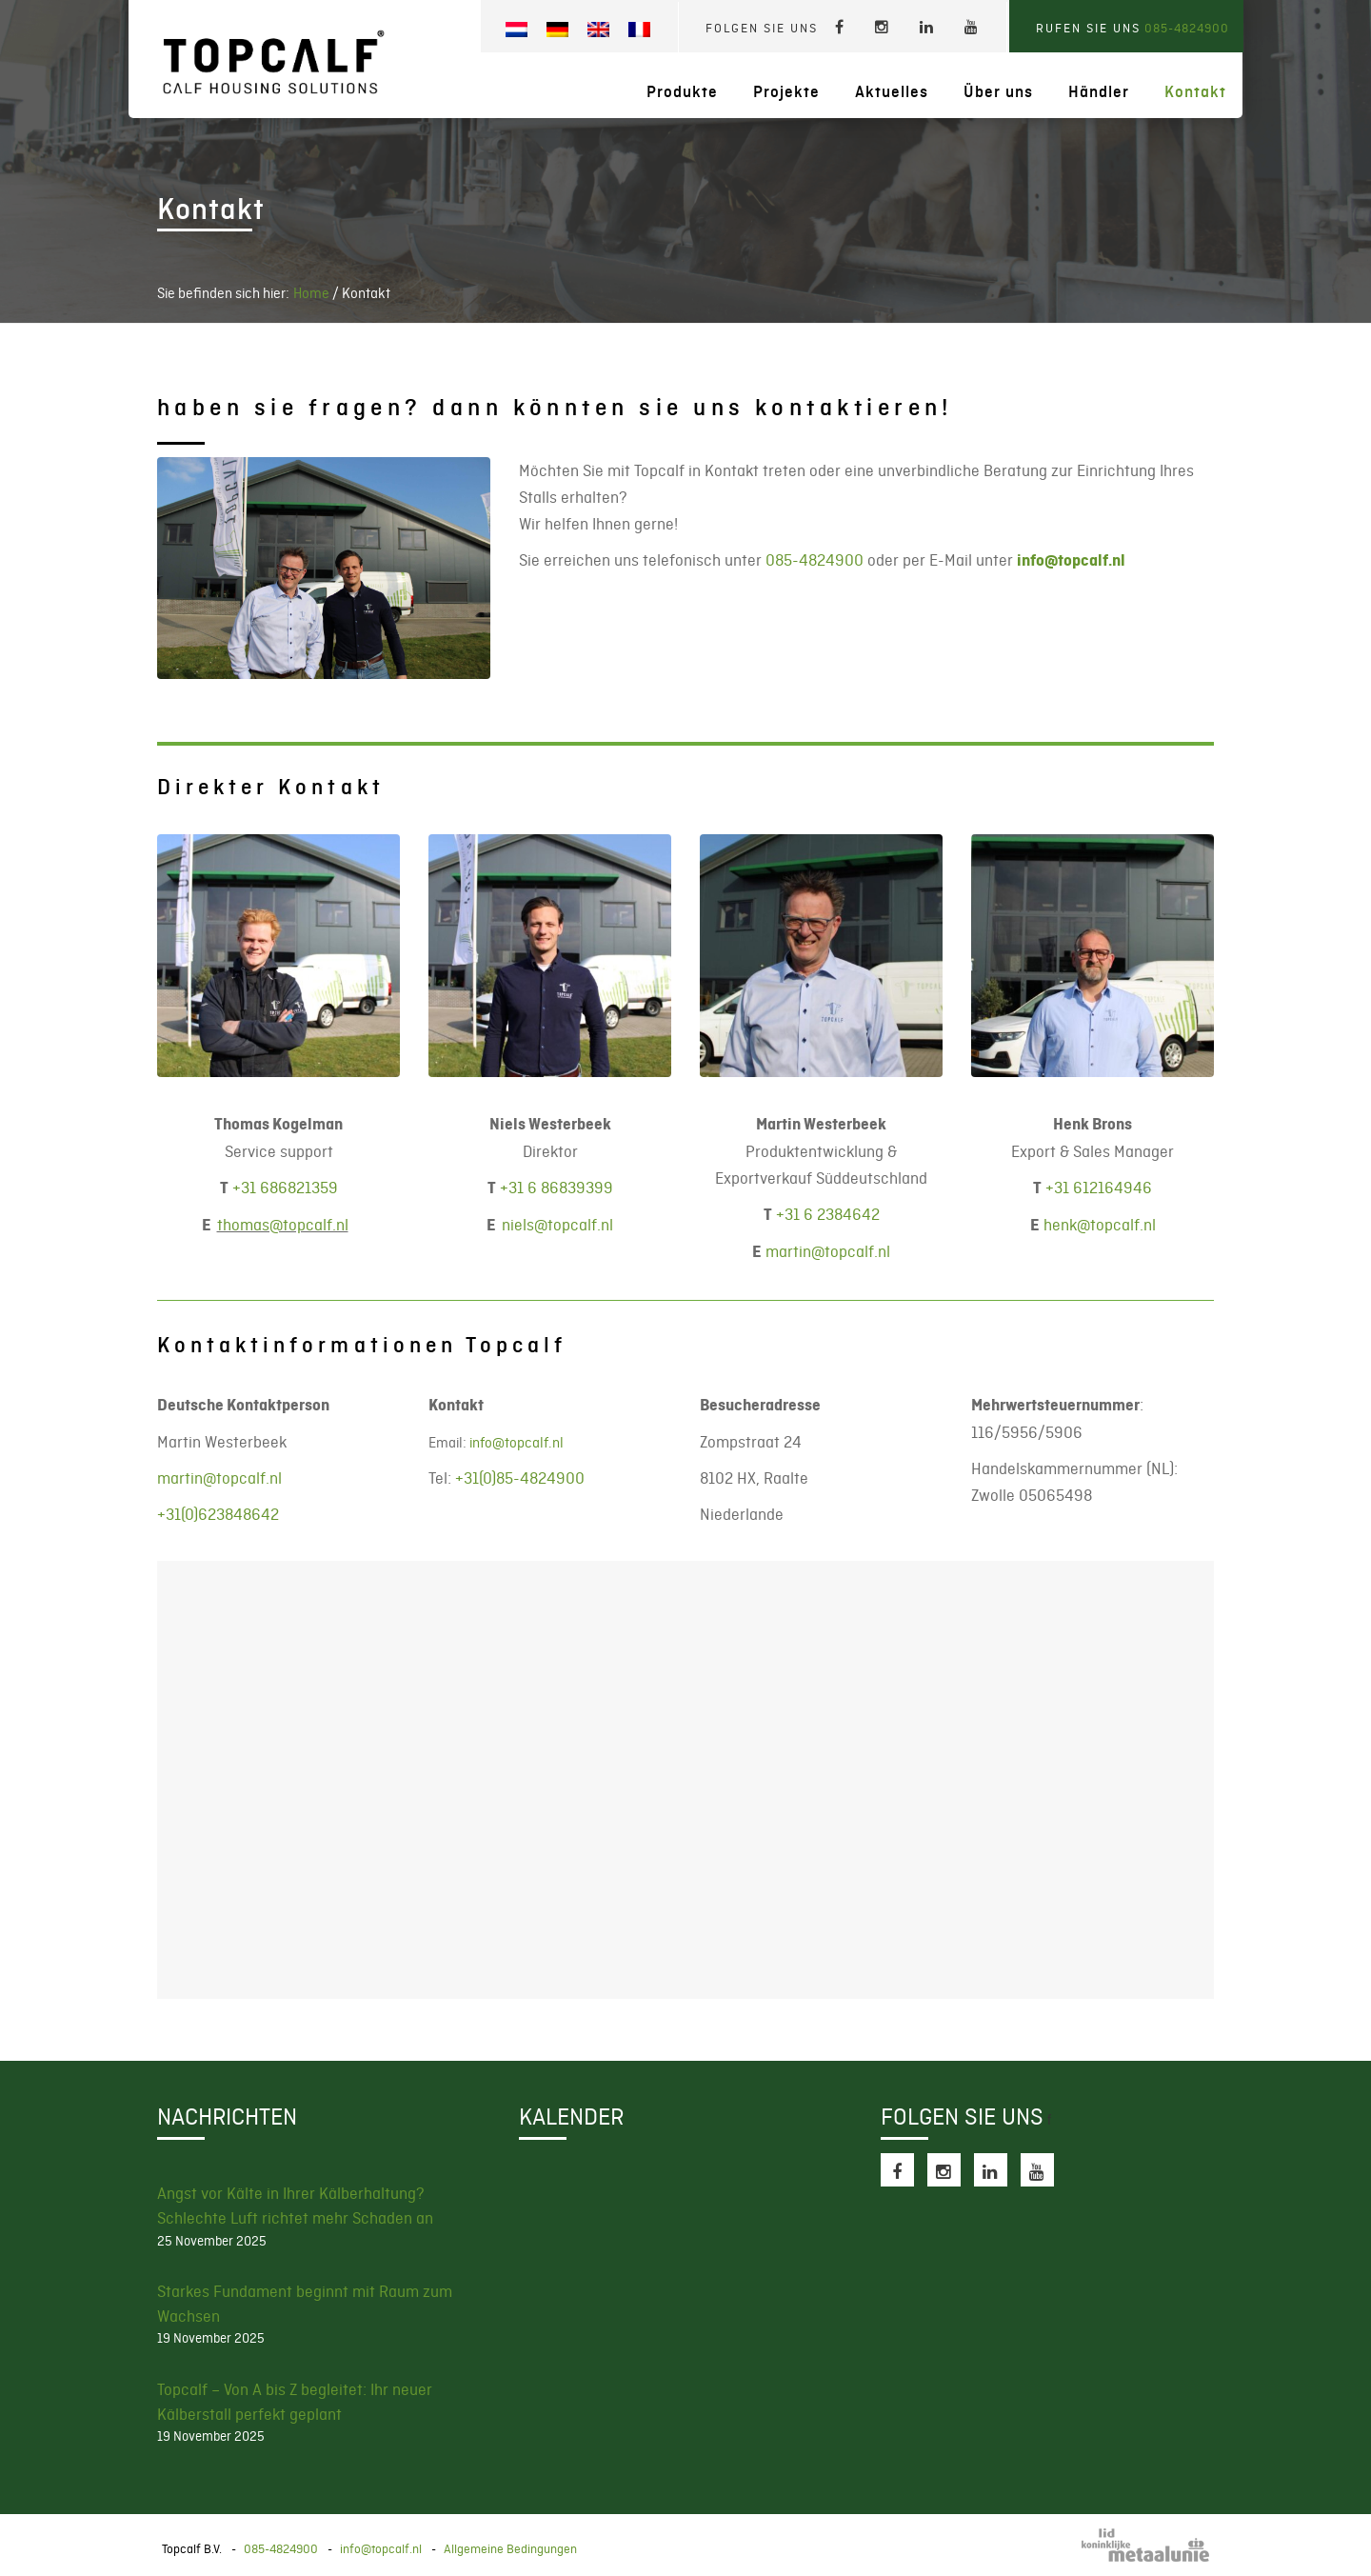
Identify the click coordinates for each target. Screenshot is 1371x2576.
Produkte (682, 92)
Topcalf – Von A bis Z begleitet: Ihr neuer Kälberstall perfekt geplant (294, 2402)
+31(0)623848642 (218, 1514)
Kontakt (1195, 92)
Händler (1098, 92)
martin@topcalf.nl (827, 1251)
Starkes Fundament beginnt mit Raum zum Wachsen (304, 2304)
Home (311, 293)
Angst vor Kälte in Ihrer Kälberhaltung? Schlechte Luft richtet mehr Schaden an (295, 2205)
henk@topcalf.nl (1099, 1224)
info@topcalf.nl (1071, 560)
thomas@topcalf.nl (282, 1224)
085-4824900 (1186, 28)
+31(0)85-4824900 (520, 1478)
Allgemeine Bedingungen (510, 2549)
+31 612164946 (1098, 1187)
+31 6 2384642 (828, 1214)
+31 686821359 (285, 1187)
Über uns (998, 92)
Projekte (786, 92)
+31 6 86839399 (556, 1187)
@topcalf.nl (557, 1224)
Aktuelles (891, 92)
